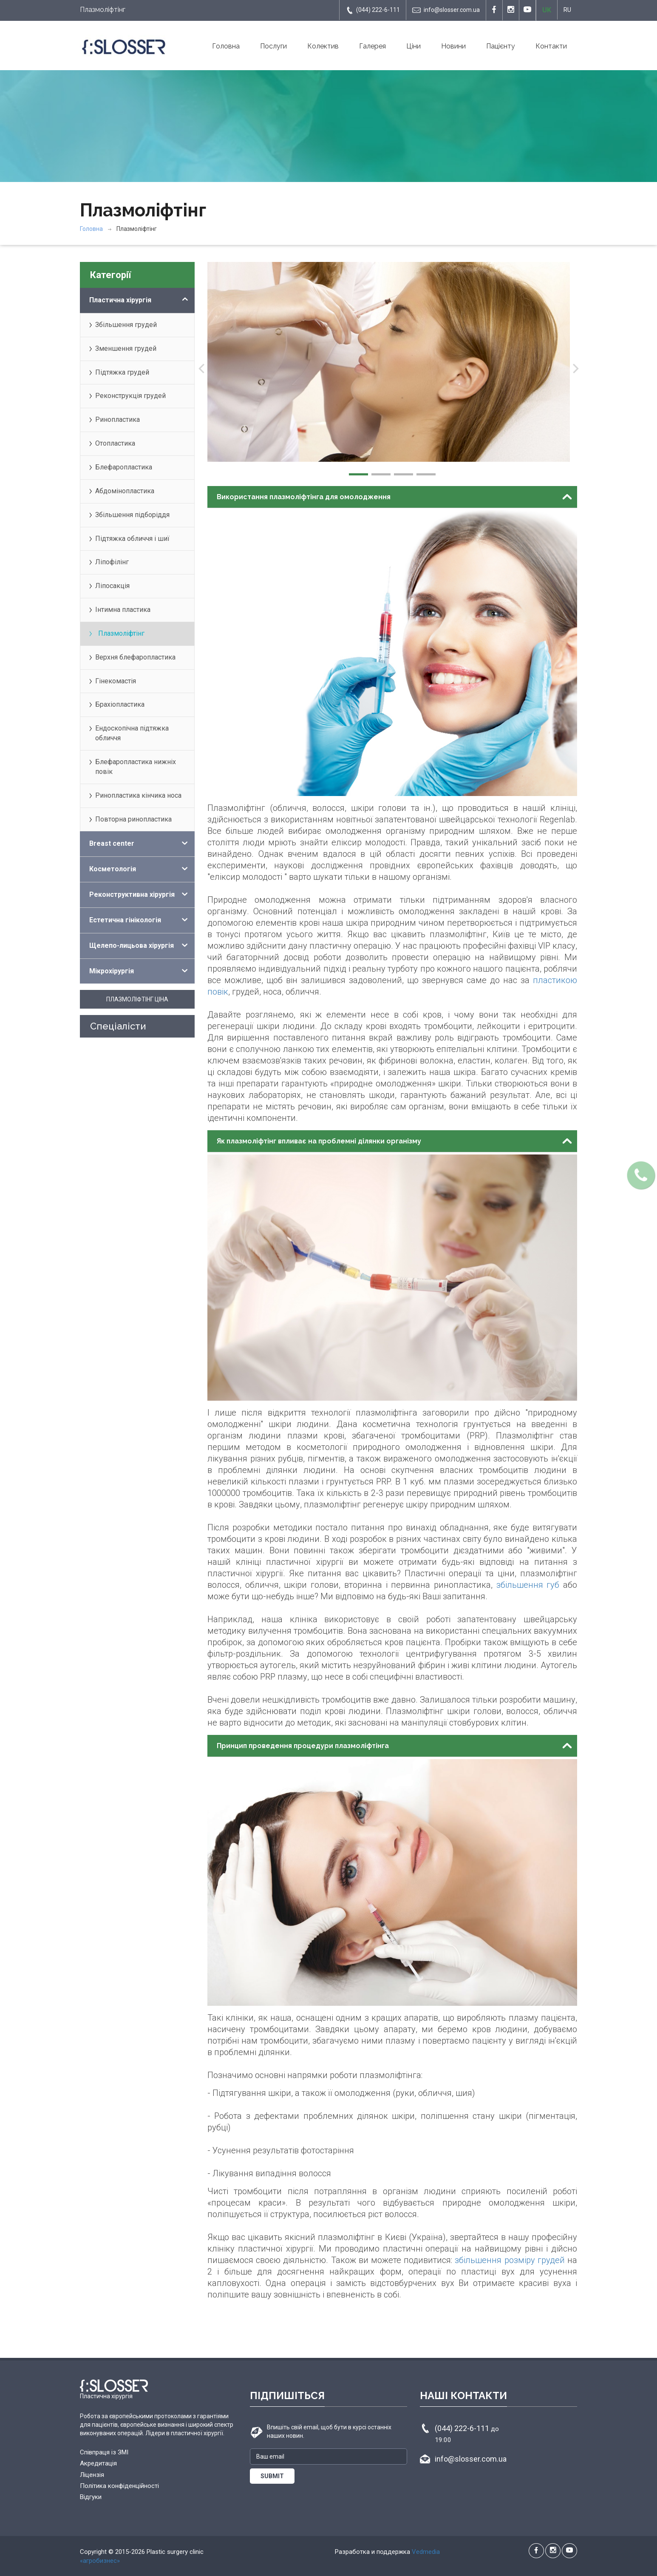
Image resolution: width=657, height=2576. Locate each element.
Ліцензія (92, 2475)
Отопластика (115, 443)
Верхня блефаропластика (135, 657)
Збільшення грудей (126, 325)
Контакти (551, 46)
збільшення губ (528, 1585)
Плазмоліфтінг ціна (137, 999)
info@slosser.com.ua (446, 10)
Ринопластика (117, 419)
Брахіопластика (119, 704)
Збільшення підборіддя (132, 515)
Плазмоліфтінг (121, 633)
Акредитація (98, 2463)
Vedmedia (426, 2552)
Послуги (273, 46)
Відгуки (91, 2497)
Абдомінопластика (124, 491)
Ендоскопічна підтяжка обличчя (132, 733)
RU (567, 9)
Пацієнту (500, 46)
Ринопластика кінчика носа (138, 795)
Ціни (413, 46)
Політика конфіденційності (119, 2486)
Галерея (372, 46)
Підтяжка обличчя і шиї (132, 539)
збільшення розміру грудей (509, 2260)
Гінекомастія (115, 681)
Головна (226, 46)
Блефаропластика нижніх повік (135, 767)
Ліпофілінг (112, 562)
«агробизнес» (100, 2561)
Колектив (323, 46)
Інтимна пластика (122, 610)
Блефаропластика (123, 467)
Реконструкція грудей (130, 396)
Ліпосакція (112, 586)
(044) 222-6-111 (372, 10)
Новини (453, 46)
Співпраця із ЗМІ (104, 2452)
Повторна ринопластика (133, 819)
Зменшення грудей (125, 348)
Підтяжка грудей (122, 372)
